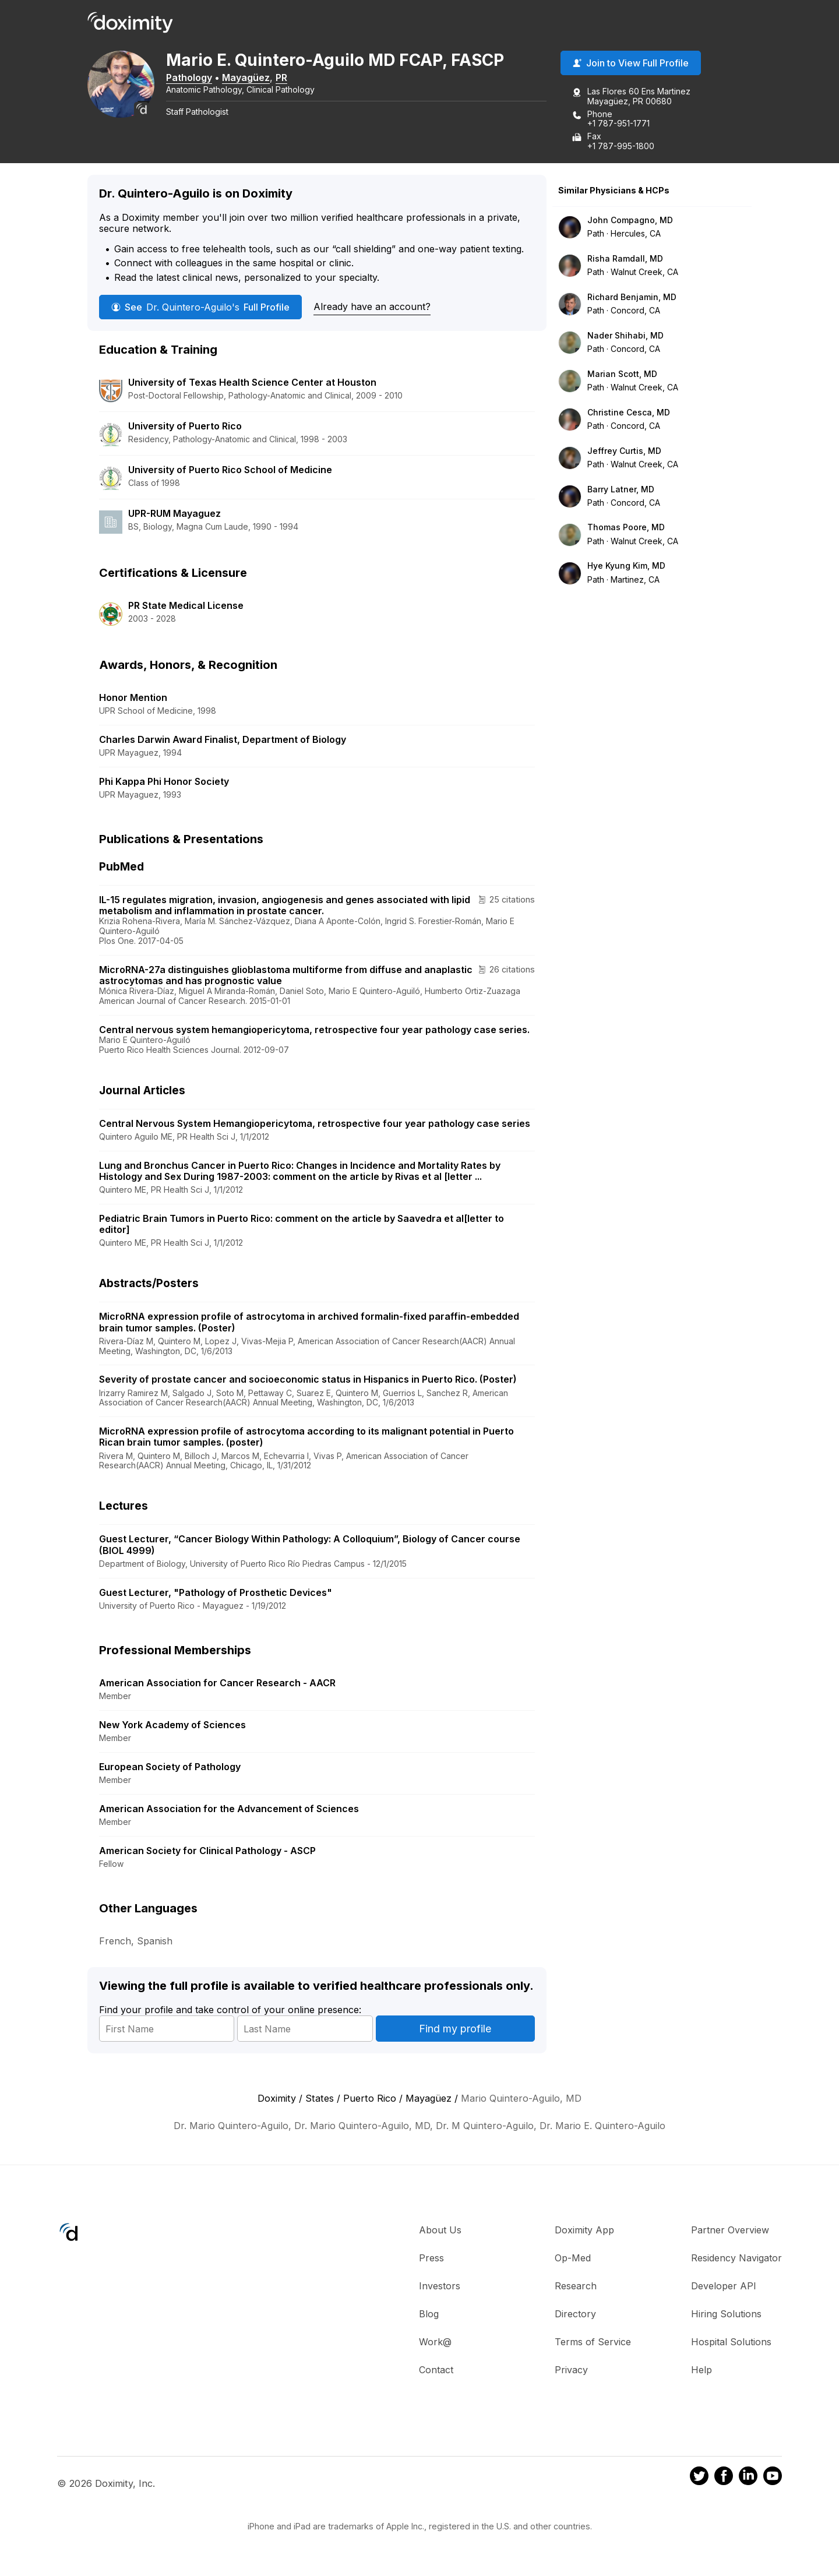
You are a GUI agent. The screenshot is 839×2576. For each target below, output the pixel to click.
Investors (439, 2286)
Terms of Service (593, 2342)
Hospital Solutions (731, 2342)
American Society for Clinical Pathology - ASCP (207, 1850)
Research (576, 2286)
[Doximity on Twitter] (699, 2478)
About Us (440, 2230)
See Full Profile (200, 307)
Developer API (723, 2286)
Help (701, 2370)
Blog (429, 2314)
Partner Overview (730, 2230)
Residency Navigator (736, 2258)
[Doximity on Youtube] (772, 2478)
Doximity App (584, 2230)
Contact (436, 2370)
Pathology (192, 77)
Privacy (571, 2370)
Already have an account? (372, 306)
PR (284, 77)
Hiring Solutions (726, 2314)
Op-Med (573, 2258)
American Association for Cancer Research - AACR (217, 1683)
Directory (575, 2314)
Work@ (435, 2342)
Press (431, 2258)
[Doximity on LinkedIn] (748, 2478)
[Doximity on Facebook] (723, 2478)
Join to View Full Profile (631, 63)
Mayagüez (249, 77)
